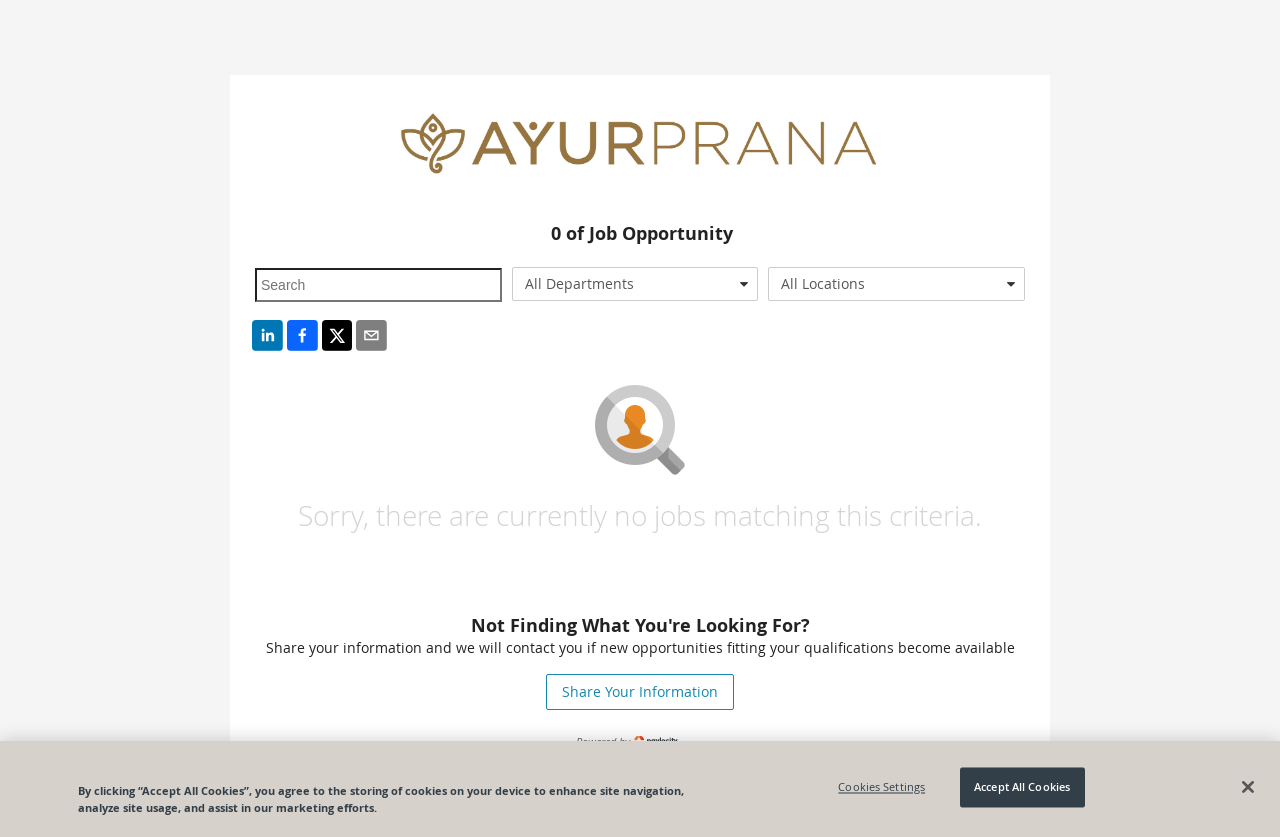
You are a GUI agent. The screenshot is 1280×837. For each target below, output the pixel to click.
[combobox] (635, 284)
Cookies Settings (881, 787)
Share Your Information (640, 691)
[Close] (1248, 787)
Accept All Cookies (1022, 787)
